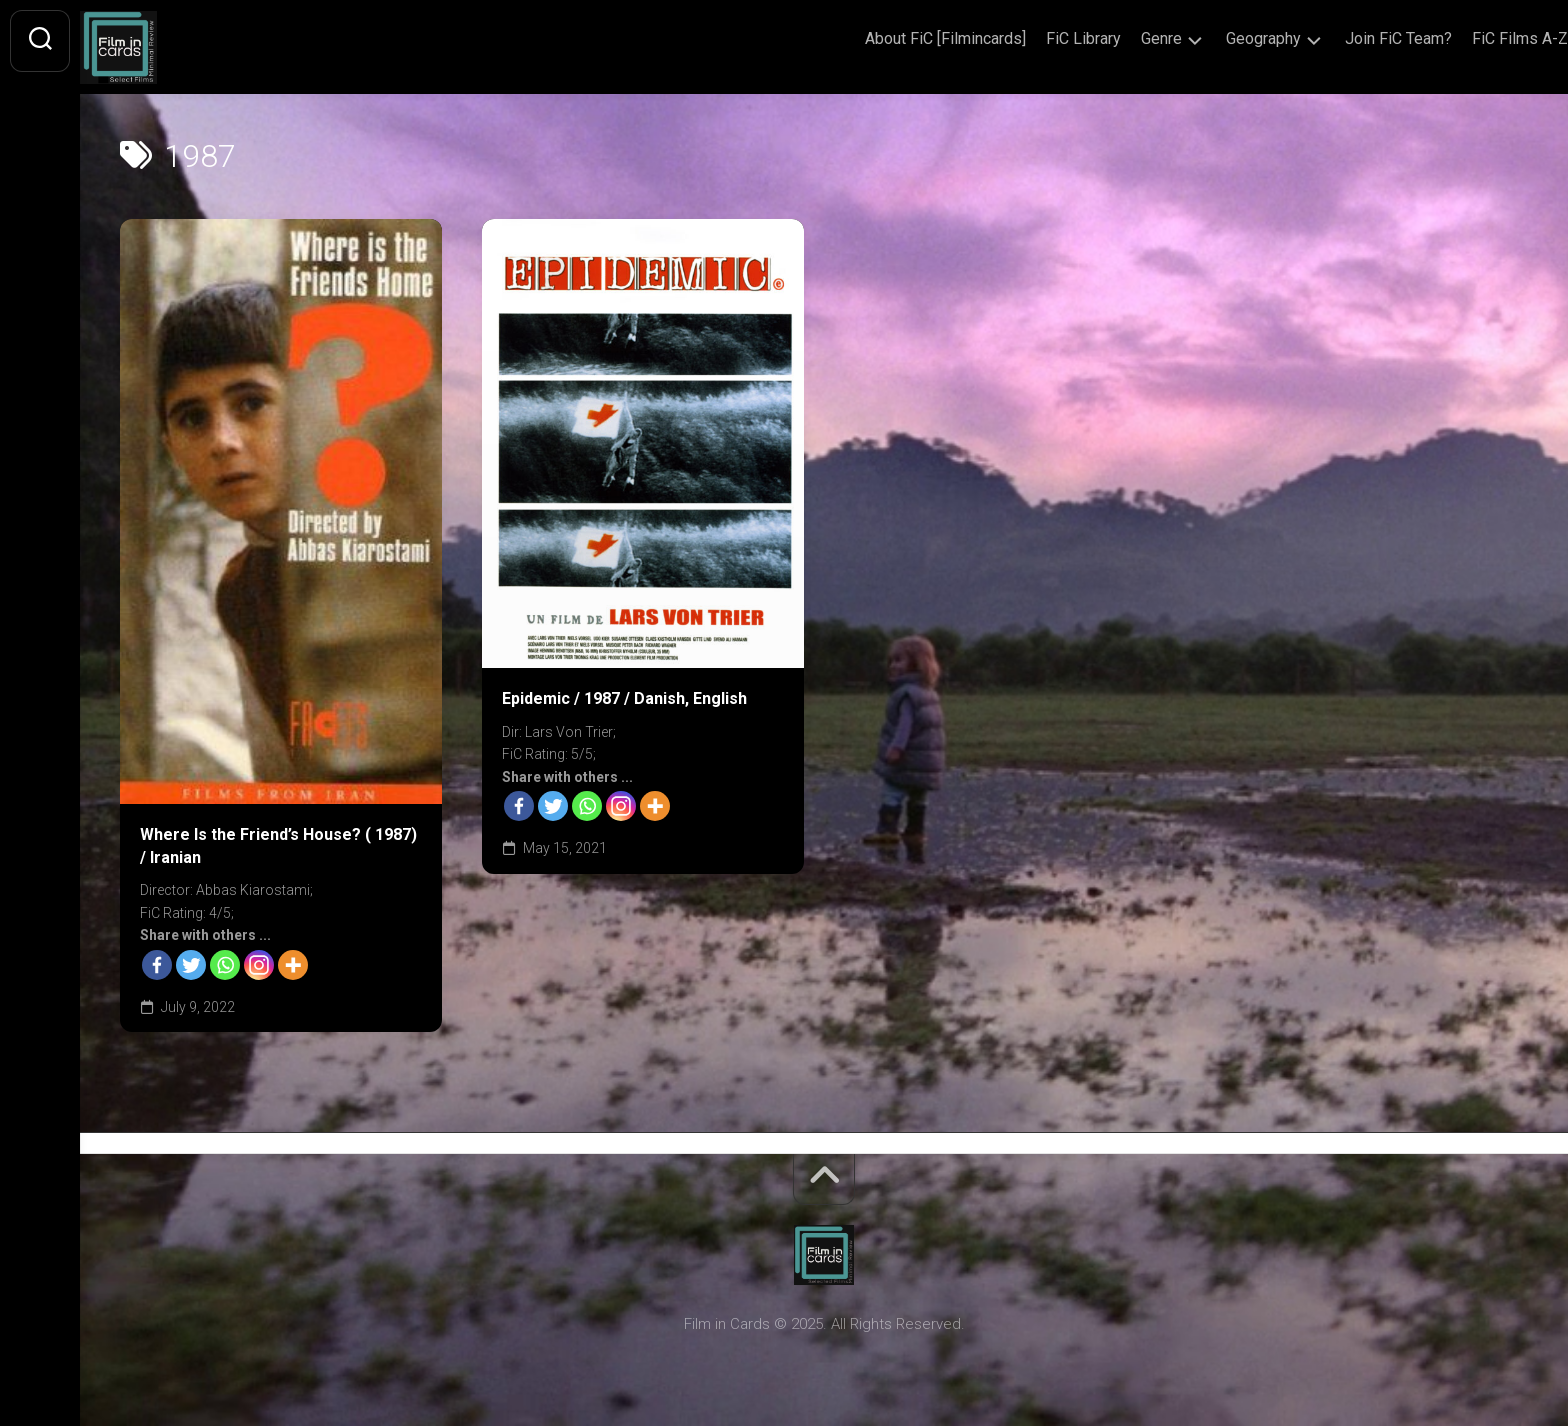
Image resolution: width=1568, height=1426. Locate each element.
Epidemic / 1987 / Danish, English (624, 698)
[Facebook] (157, 965)
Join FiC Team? (1358, 38)
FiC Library (1043, 38)
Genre (1121, 38)
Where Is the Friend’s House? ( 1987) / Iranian (278, 846)
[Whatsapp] (225, 965)
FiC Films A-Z (1480, 38)
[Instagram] (259, 965)
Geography (1223, 38)
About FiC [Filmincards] (905, 38)
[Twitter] (191, 965)
